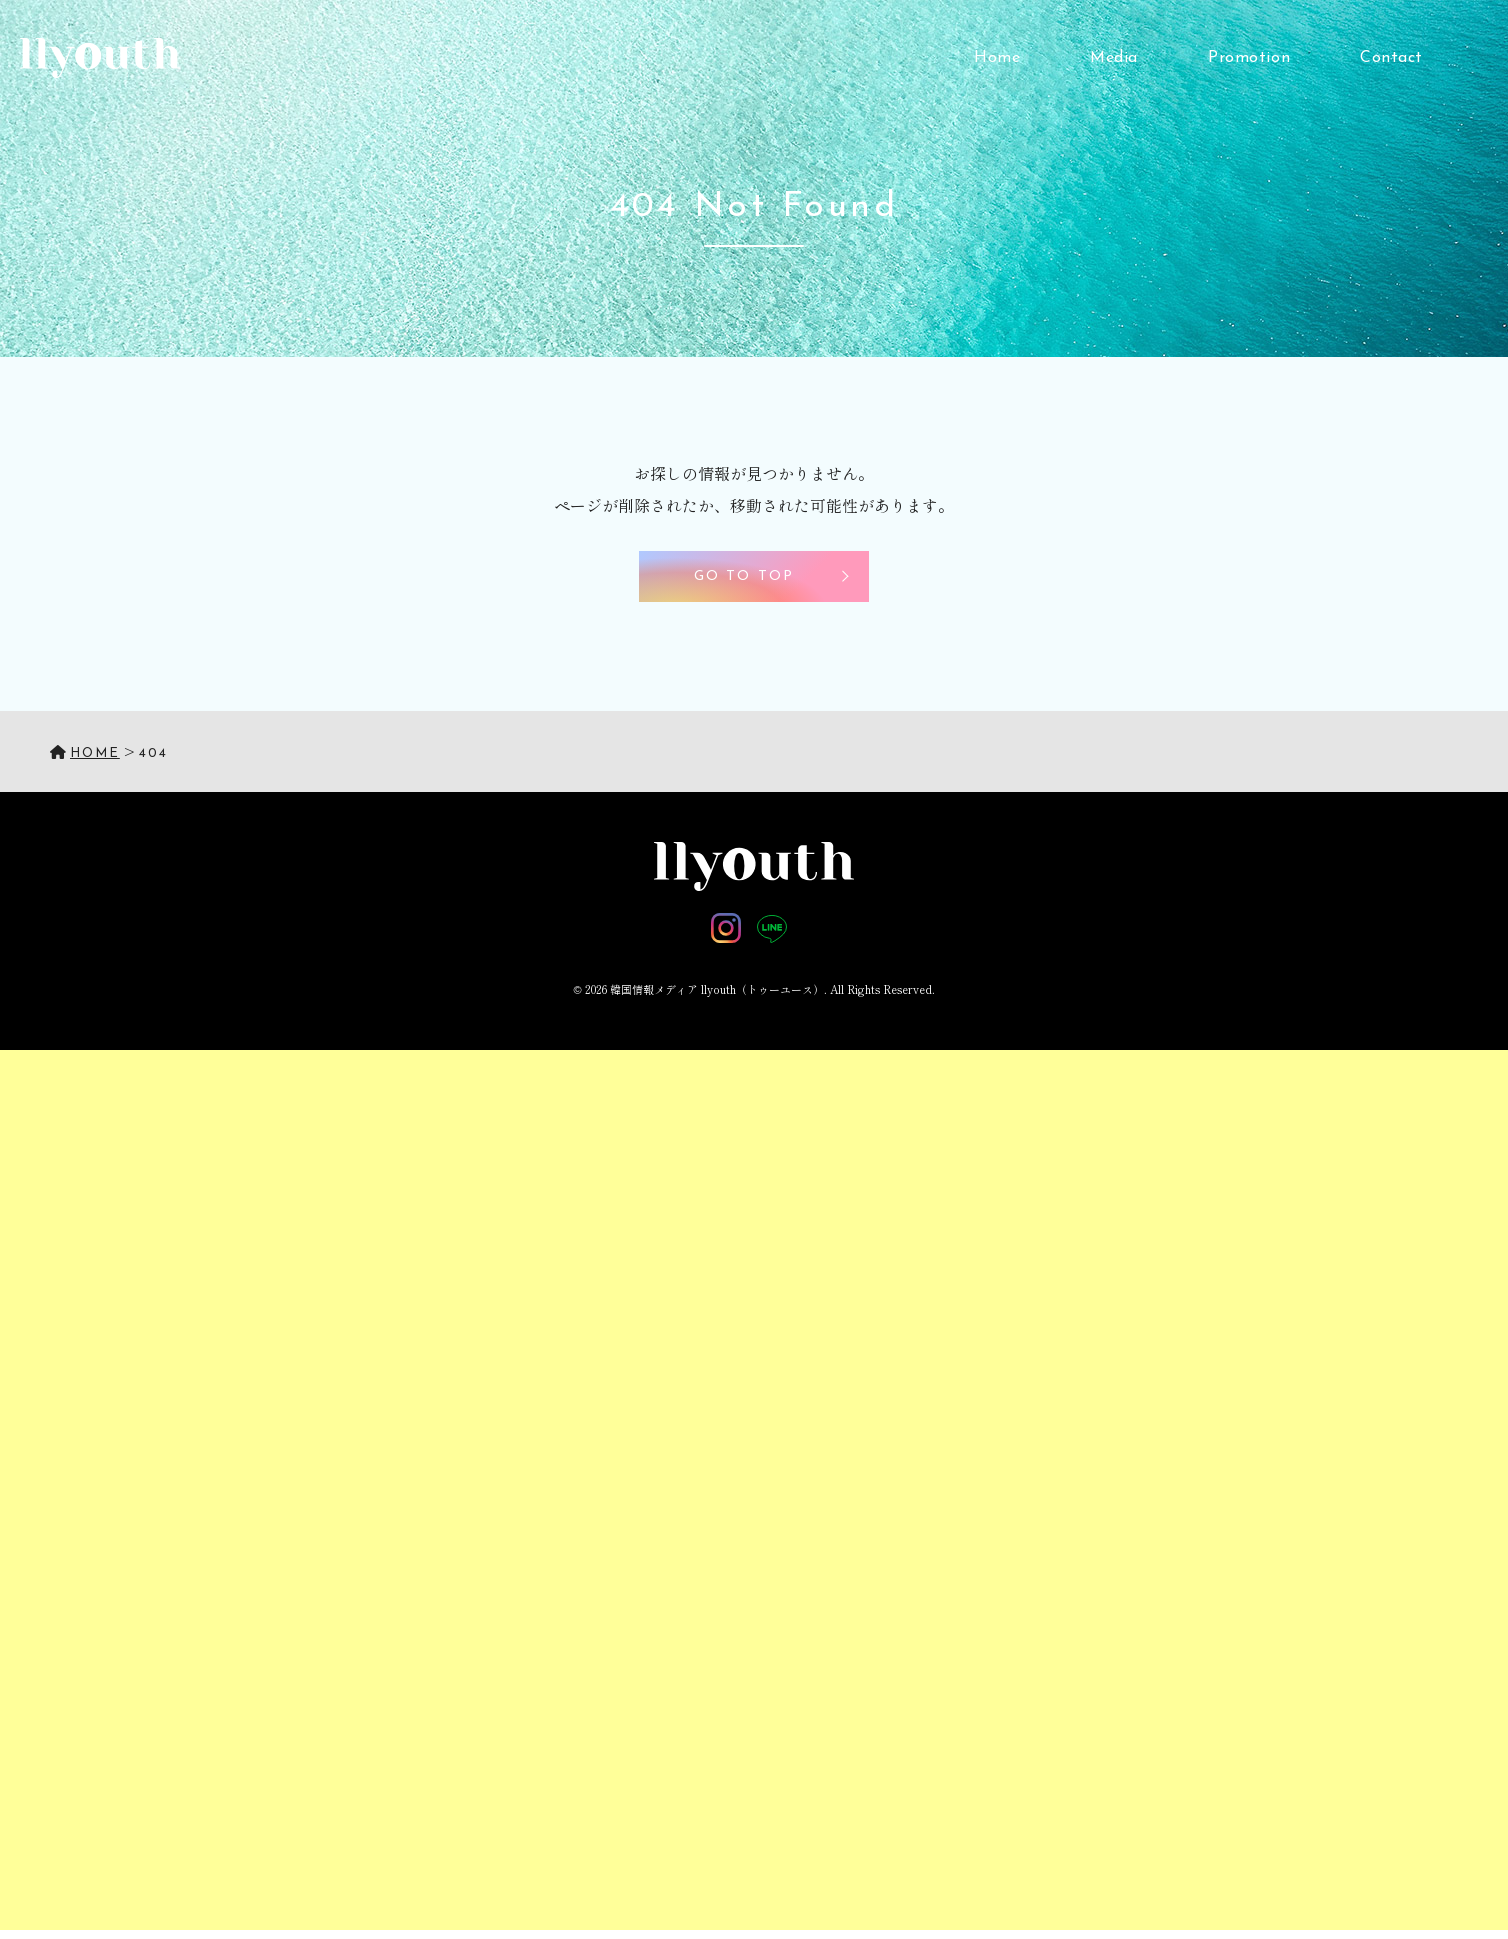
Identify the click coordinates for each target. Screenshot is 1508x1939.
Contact (1391, 58)
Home (997, 58)
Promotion (1249, 58)
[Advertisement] (600, 1350)
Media (1114, 58)
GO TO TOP (744, 576)
